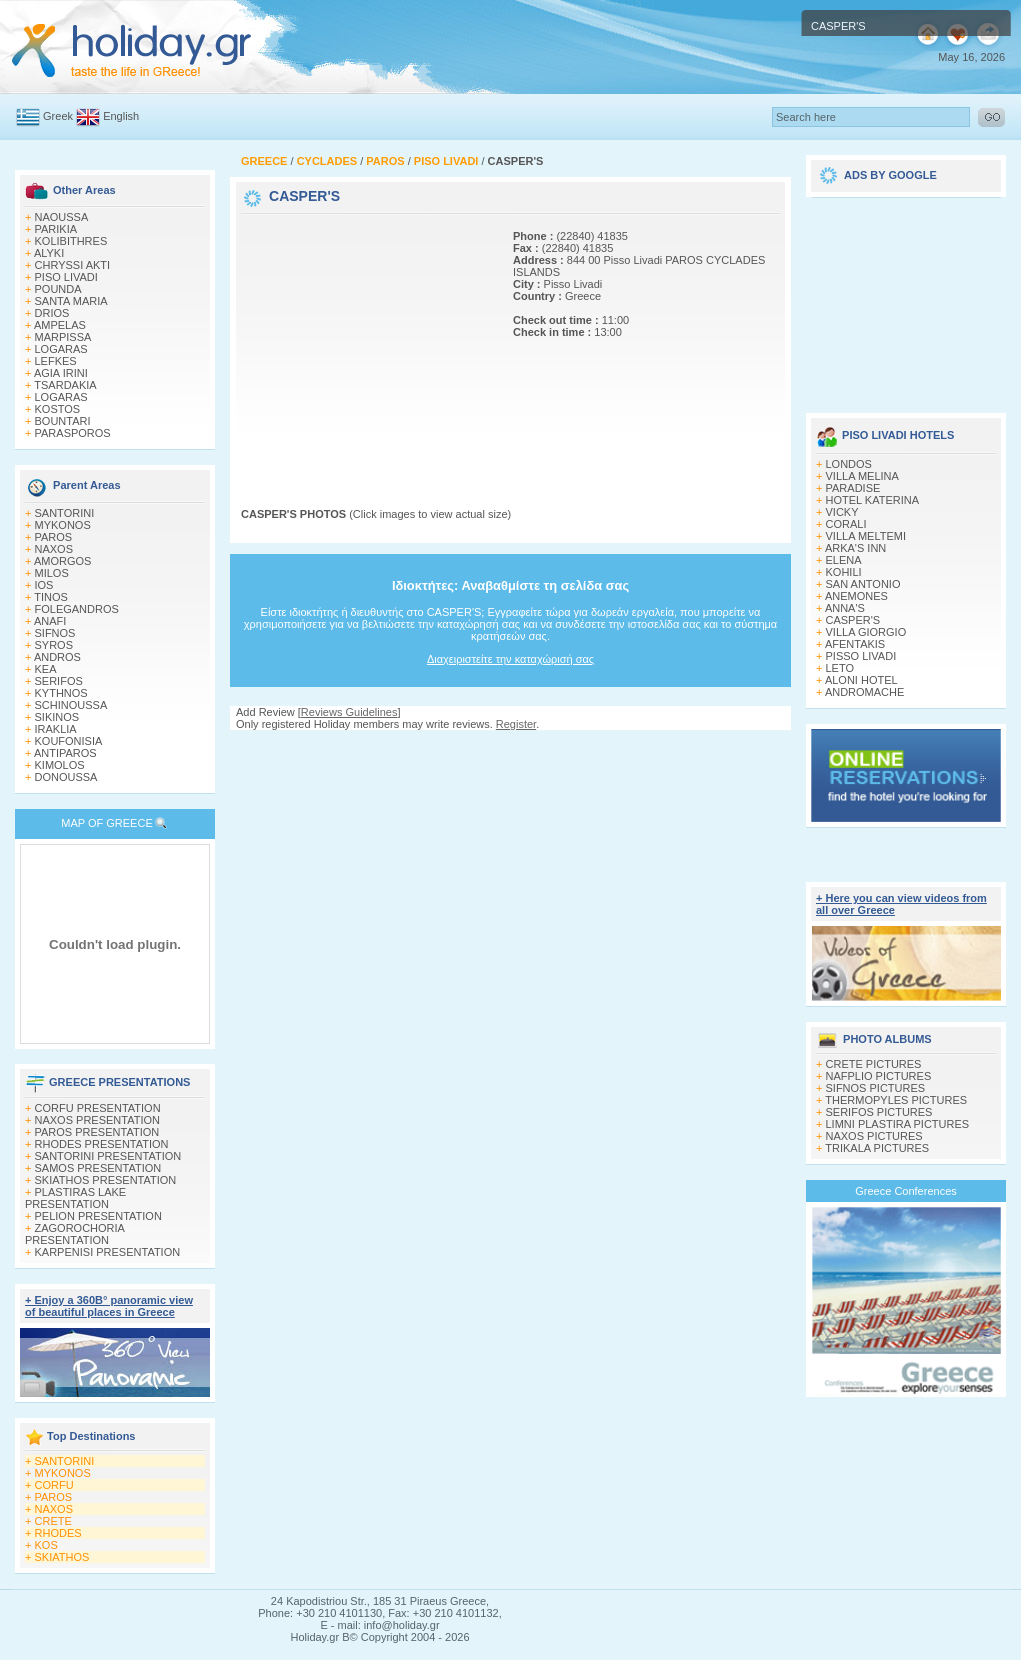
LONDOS (849, 464)
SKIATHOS (62, 1557)
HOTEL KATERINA (873, 500)
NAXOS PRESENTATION (98, 1120)
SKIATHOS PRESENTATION (106, 1180)
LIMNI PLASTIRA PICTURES (898, 1124)
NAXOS (54, 549)
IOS (44, 585)
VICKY (842, 512)
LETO (840, 668)
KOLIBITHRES (71, 241)
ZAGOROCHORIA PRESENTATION (74, 1234)
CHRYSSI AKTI (73, 265)
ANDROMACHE (864, 692)
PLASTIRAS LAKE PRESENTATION (75, 1198)
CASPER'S (853, 620)
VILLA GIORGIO (866, 632)
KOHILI (844, 572)
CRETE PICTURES (874, 1064)
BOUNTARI (63, 421)
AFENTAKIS (855, 644)
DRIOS (52, 313)
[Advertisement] (366, 343)
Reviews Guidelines (349, 712)
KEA (46, 669)
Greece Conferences (906, 1191)
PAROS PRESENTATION (97, 1132)
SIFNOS (55, 633)
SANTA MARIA (71, 301)
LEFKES (56, 361)
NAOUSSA (62, 217)
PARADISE (853, 488)
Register (516, 724)
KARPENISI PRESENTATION (108, 1252)
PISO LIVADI (66, 277)
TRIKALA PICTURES (877, 1148)
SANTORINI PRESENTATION (108, 1156)
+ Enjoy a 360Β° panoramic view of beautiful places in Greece (109, 1306)
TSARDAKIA (65, 385)
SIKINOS (57, 717)
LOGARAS (61, 349)
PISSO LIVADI (861, 656)
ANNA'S (845, 608)
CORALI (846, 524)
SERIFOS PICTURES (879, 1112)
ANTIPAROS (65, 753)
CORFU (54, 1485)
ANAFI (50, 621)
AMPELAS (60, 325)
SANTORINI (65, 513)
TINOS (51, 597)
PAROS (54, 537)
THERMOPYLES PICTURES (896, 1100)
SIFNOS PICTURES (876, 1088)
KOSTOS (58, 409)
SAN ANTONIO (863, 584)
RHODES (58, 1533)
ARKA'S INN (855, 548)
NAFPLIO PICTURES (879, 1076)
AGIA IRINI (61, 373)
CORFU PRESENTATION (98, 1108)
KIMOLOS (60, 765)
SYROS (54, 645)
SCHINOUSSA (71, 705)
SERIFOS (59, 681)
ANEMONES (856, 596)
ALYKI (49, 253)
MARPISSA (63, 337)
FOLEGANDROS (77, 609)
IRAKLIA (56, 729)
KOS (46, 1545)
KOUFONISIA (69, 741)
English (121, 116)
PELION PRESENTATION (98, 1216)
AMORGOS (62, 561)
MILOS (52, 573)
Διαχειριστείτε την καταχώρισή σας (510, 659)
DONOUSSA (66, 777)
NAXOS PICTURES (874, 1136)
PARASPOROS (73, 433)
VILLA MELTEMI (866, 536)
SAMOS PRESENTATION (98, 1168)
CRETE (53, 1521)
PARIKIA (56, 229)
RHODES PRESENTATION (102, 1144)
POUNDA (58, 289)
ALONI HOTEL (861, 680)
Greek (58, 116)
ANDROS (57, 657)
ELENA (844, 560)
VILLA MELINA (862, 476)
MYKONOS (63, 525)
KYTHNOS (61, 693)
